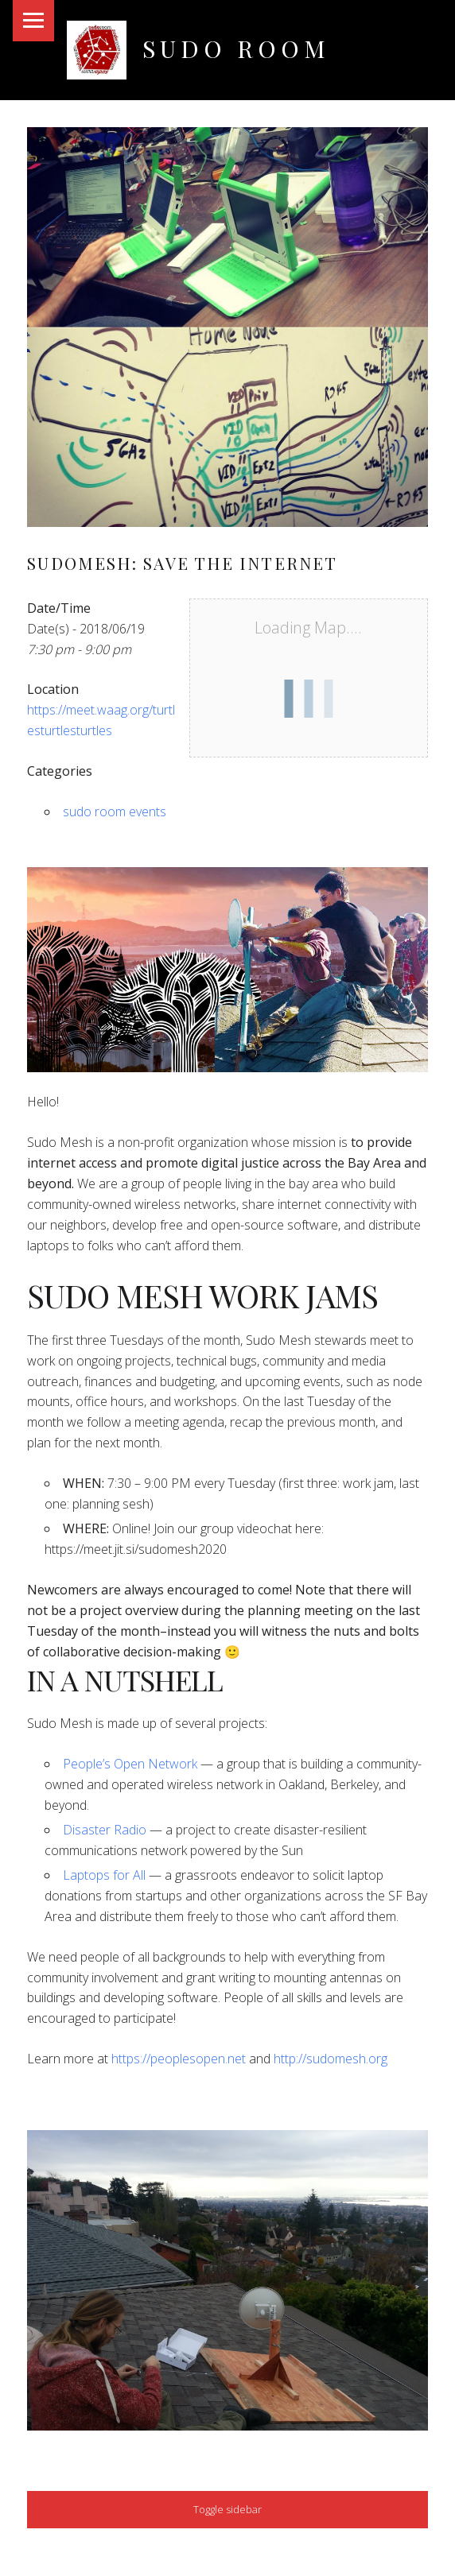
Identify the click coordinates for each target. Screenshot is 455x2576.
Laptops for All (104, 1875)
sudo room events (114, 811)
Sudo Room (235, 48)
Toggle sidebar (227, 2509)
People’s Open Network (130, 1763)
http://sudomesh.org (330, 2058)
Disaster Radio (104, 1829)
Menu (33, 20)
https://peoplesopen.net (178, 2058)
